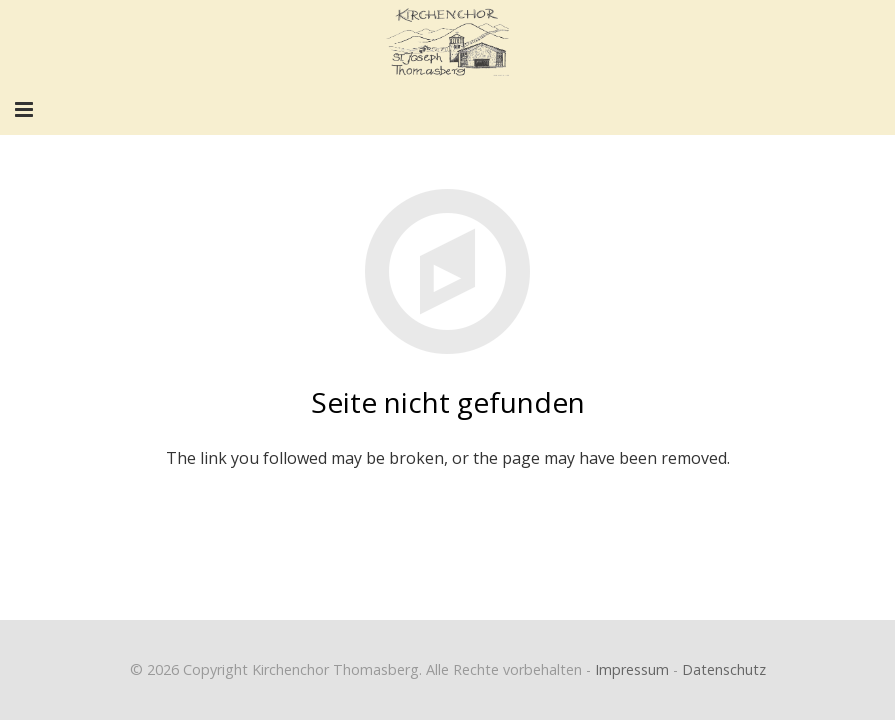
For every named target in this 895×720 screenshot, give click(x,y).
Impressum (632, 669)
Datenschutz (724, 669)
